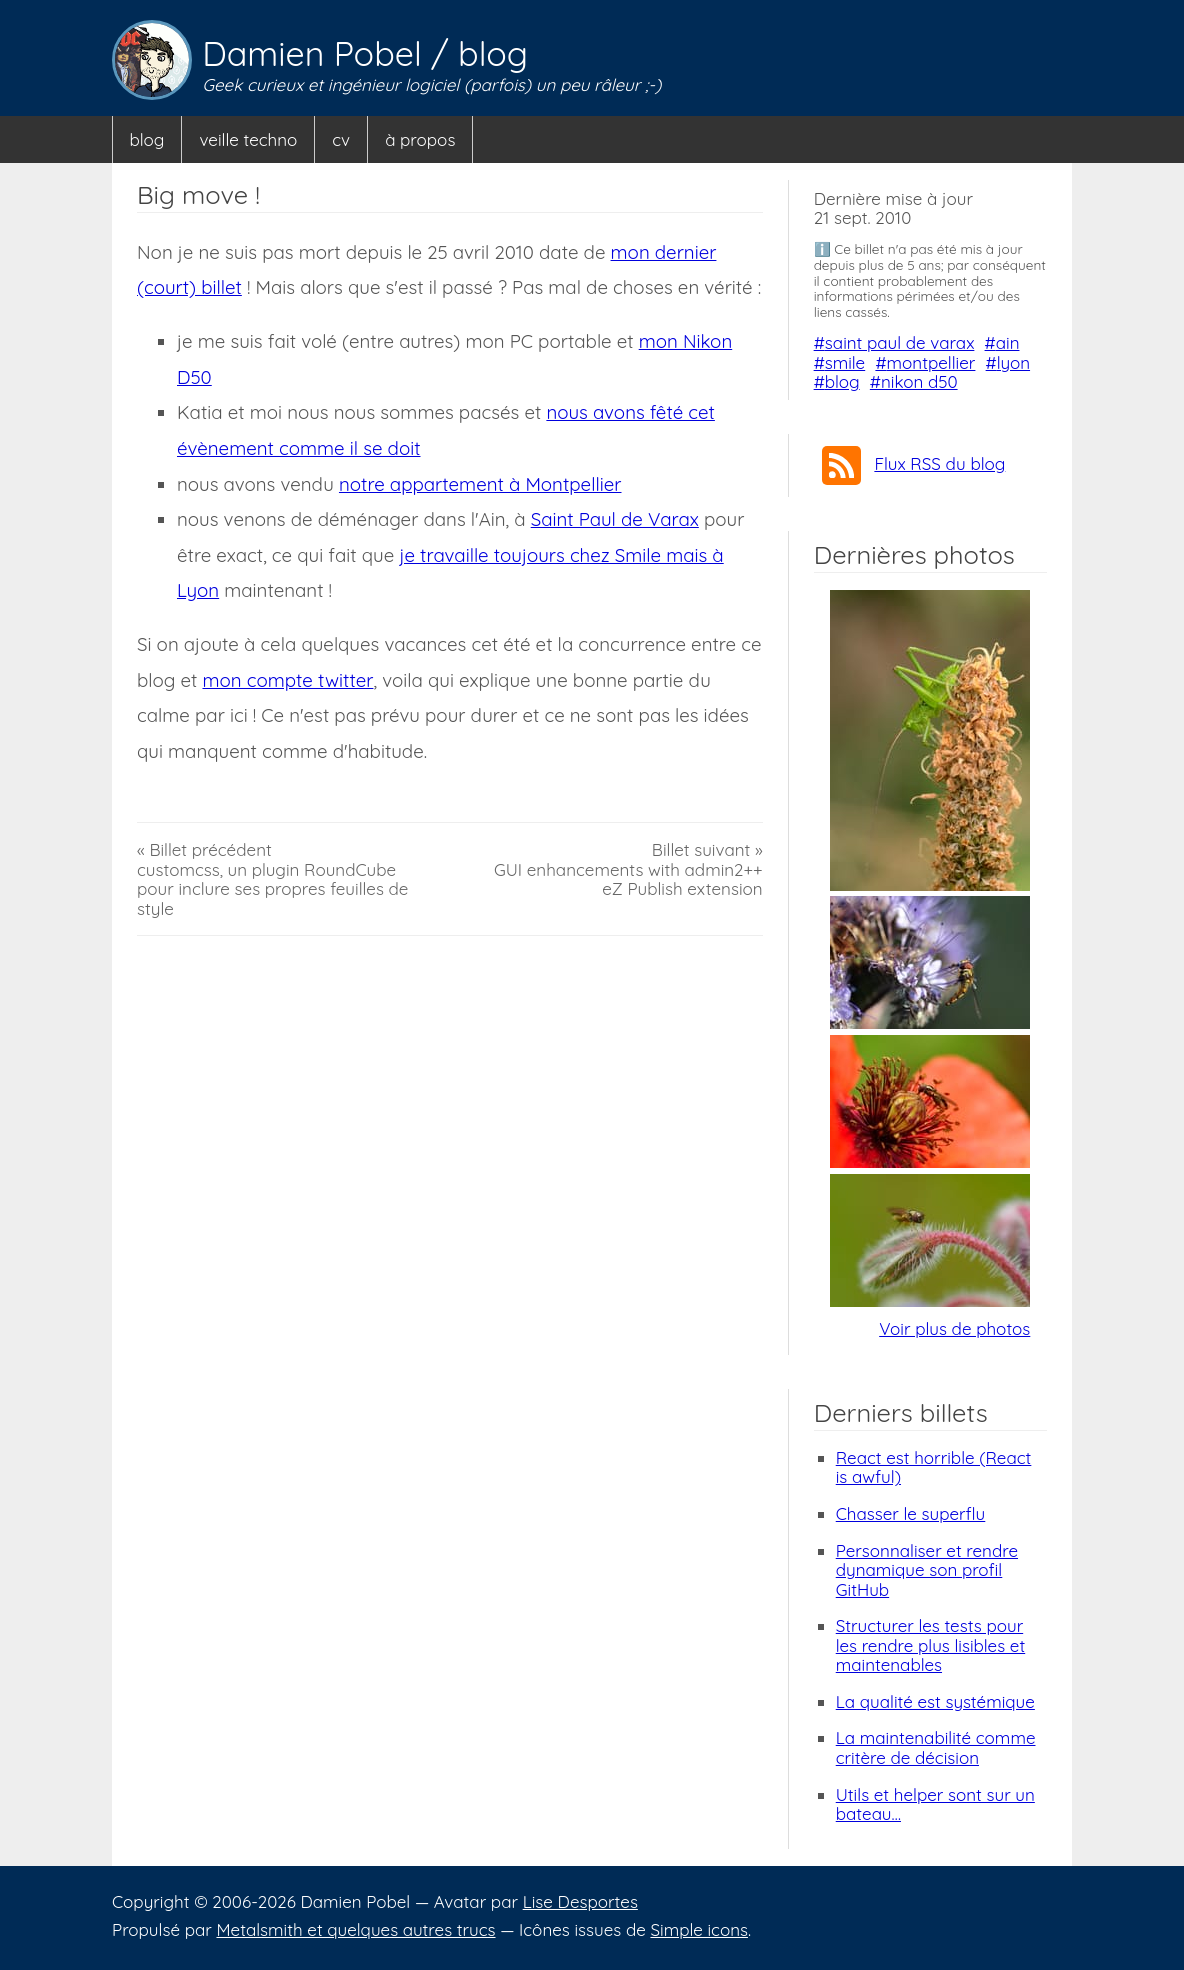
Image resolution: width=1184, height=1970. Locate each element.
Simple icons (699, 1929)
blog (493, 53)
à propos (420, 139)
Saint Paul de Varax (615, 519)
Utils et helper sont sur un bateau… (935, 1804)
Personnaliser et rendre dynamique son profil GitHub (927, 1570)
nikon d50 (919, 381)
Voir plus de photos (954, 1328)
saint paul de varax (900, 342)
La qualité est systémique (935, 1701)
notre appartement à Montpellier (480, 484)
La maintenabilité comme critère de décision (936, 1747)
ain (1008, 342)
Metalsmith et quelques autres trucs (355, 1929)
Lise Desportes (580, 1901)
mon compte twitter (287, 680)
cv (341, 139)
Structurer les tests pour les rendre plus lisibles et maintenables (930, 1645)
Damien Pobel (316, 53)
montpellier (931, 362)
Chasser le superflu (911, 1513)
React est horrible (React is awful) (934, 1467)
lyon (1013, 362)
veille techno (248, 139)
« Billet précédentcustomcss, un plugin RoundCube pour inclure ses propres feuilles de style (272, 879)
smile (845, 362)
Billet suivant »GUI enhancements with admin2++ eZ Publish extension (628, 869)
